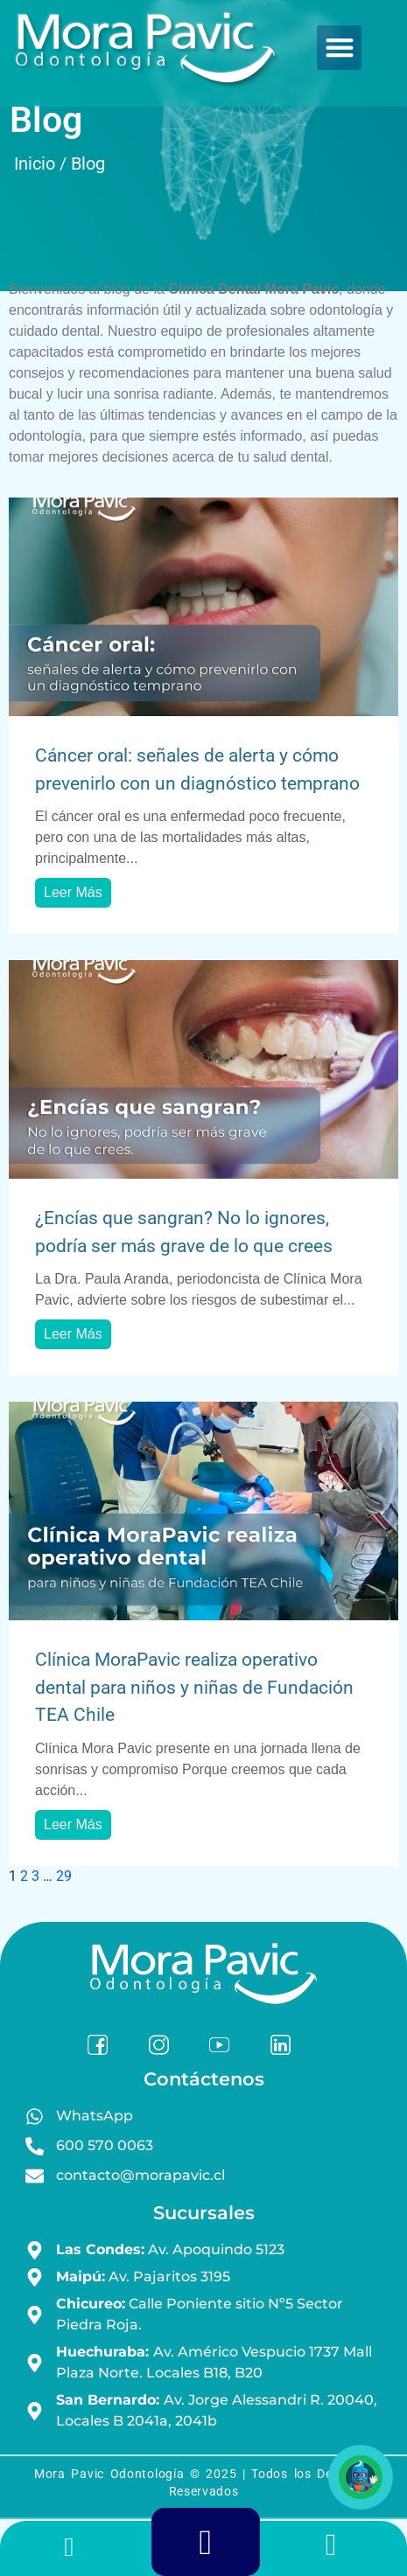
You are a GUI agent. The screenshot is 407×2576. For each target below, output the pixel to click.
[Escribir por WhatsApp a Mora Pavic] (340, 2550)
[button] (339, 47)
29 (64, 1876)
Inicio (34, 163)
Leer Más (73, 892)
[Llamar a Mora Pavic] (69, 2551)
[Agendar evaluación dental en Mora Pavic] (206, 2549)
